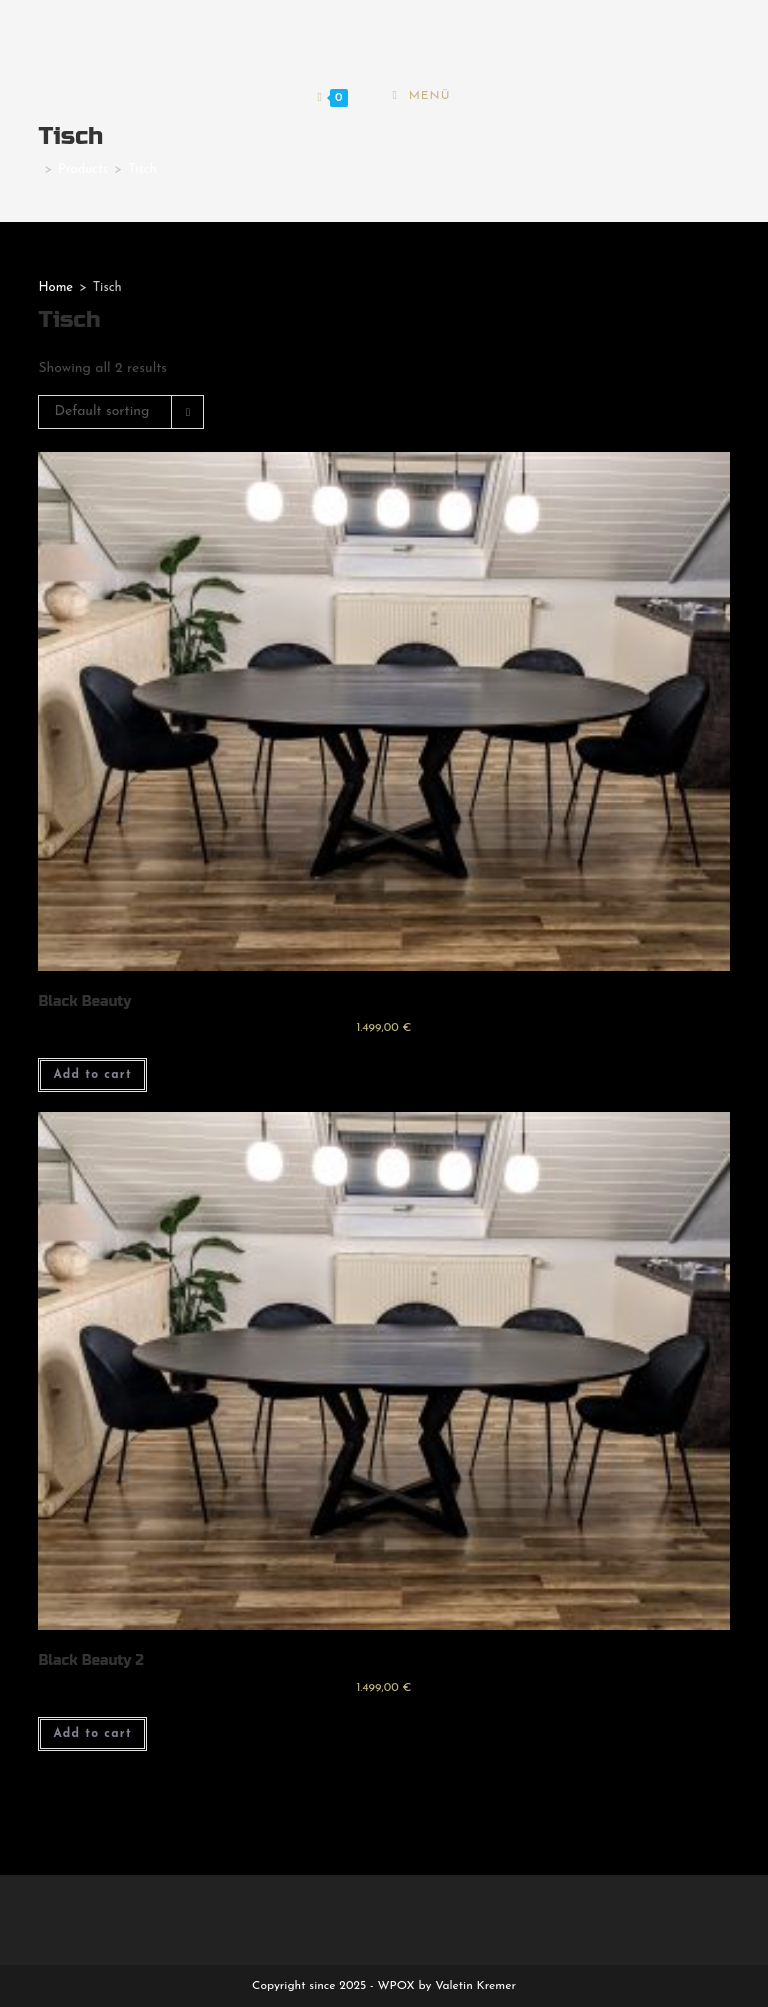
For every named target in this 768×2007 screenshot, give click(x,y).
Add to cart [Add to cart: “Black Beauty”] (92, 1075)
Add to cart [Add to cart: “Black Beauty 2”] (92, 1734)
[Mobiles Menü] (421, 98)
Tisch (142, 169)
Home (55, 287)
